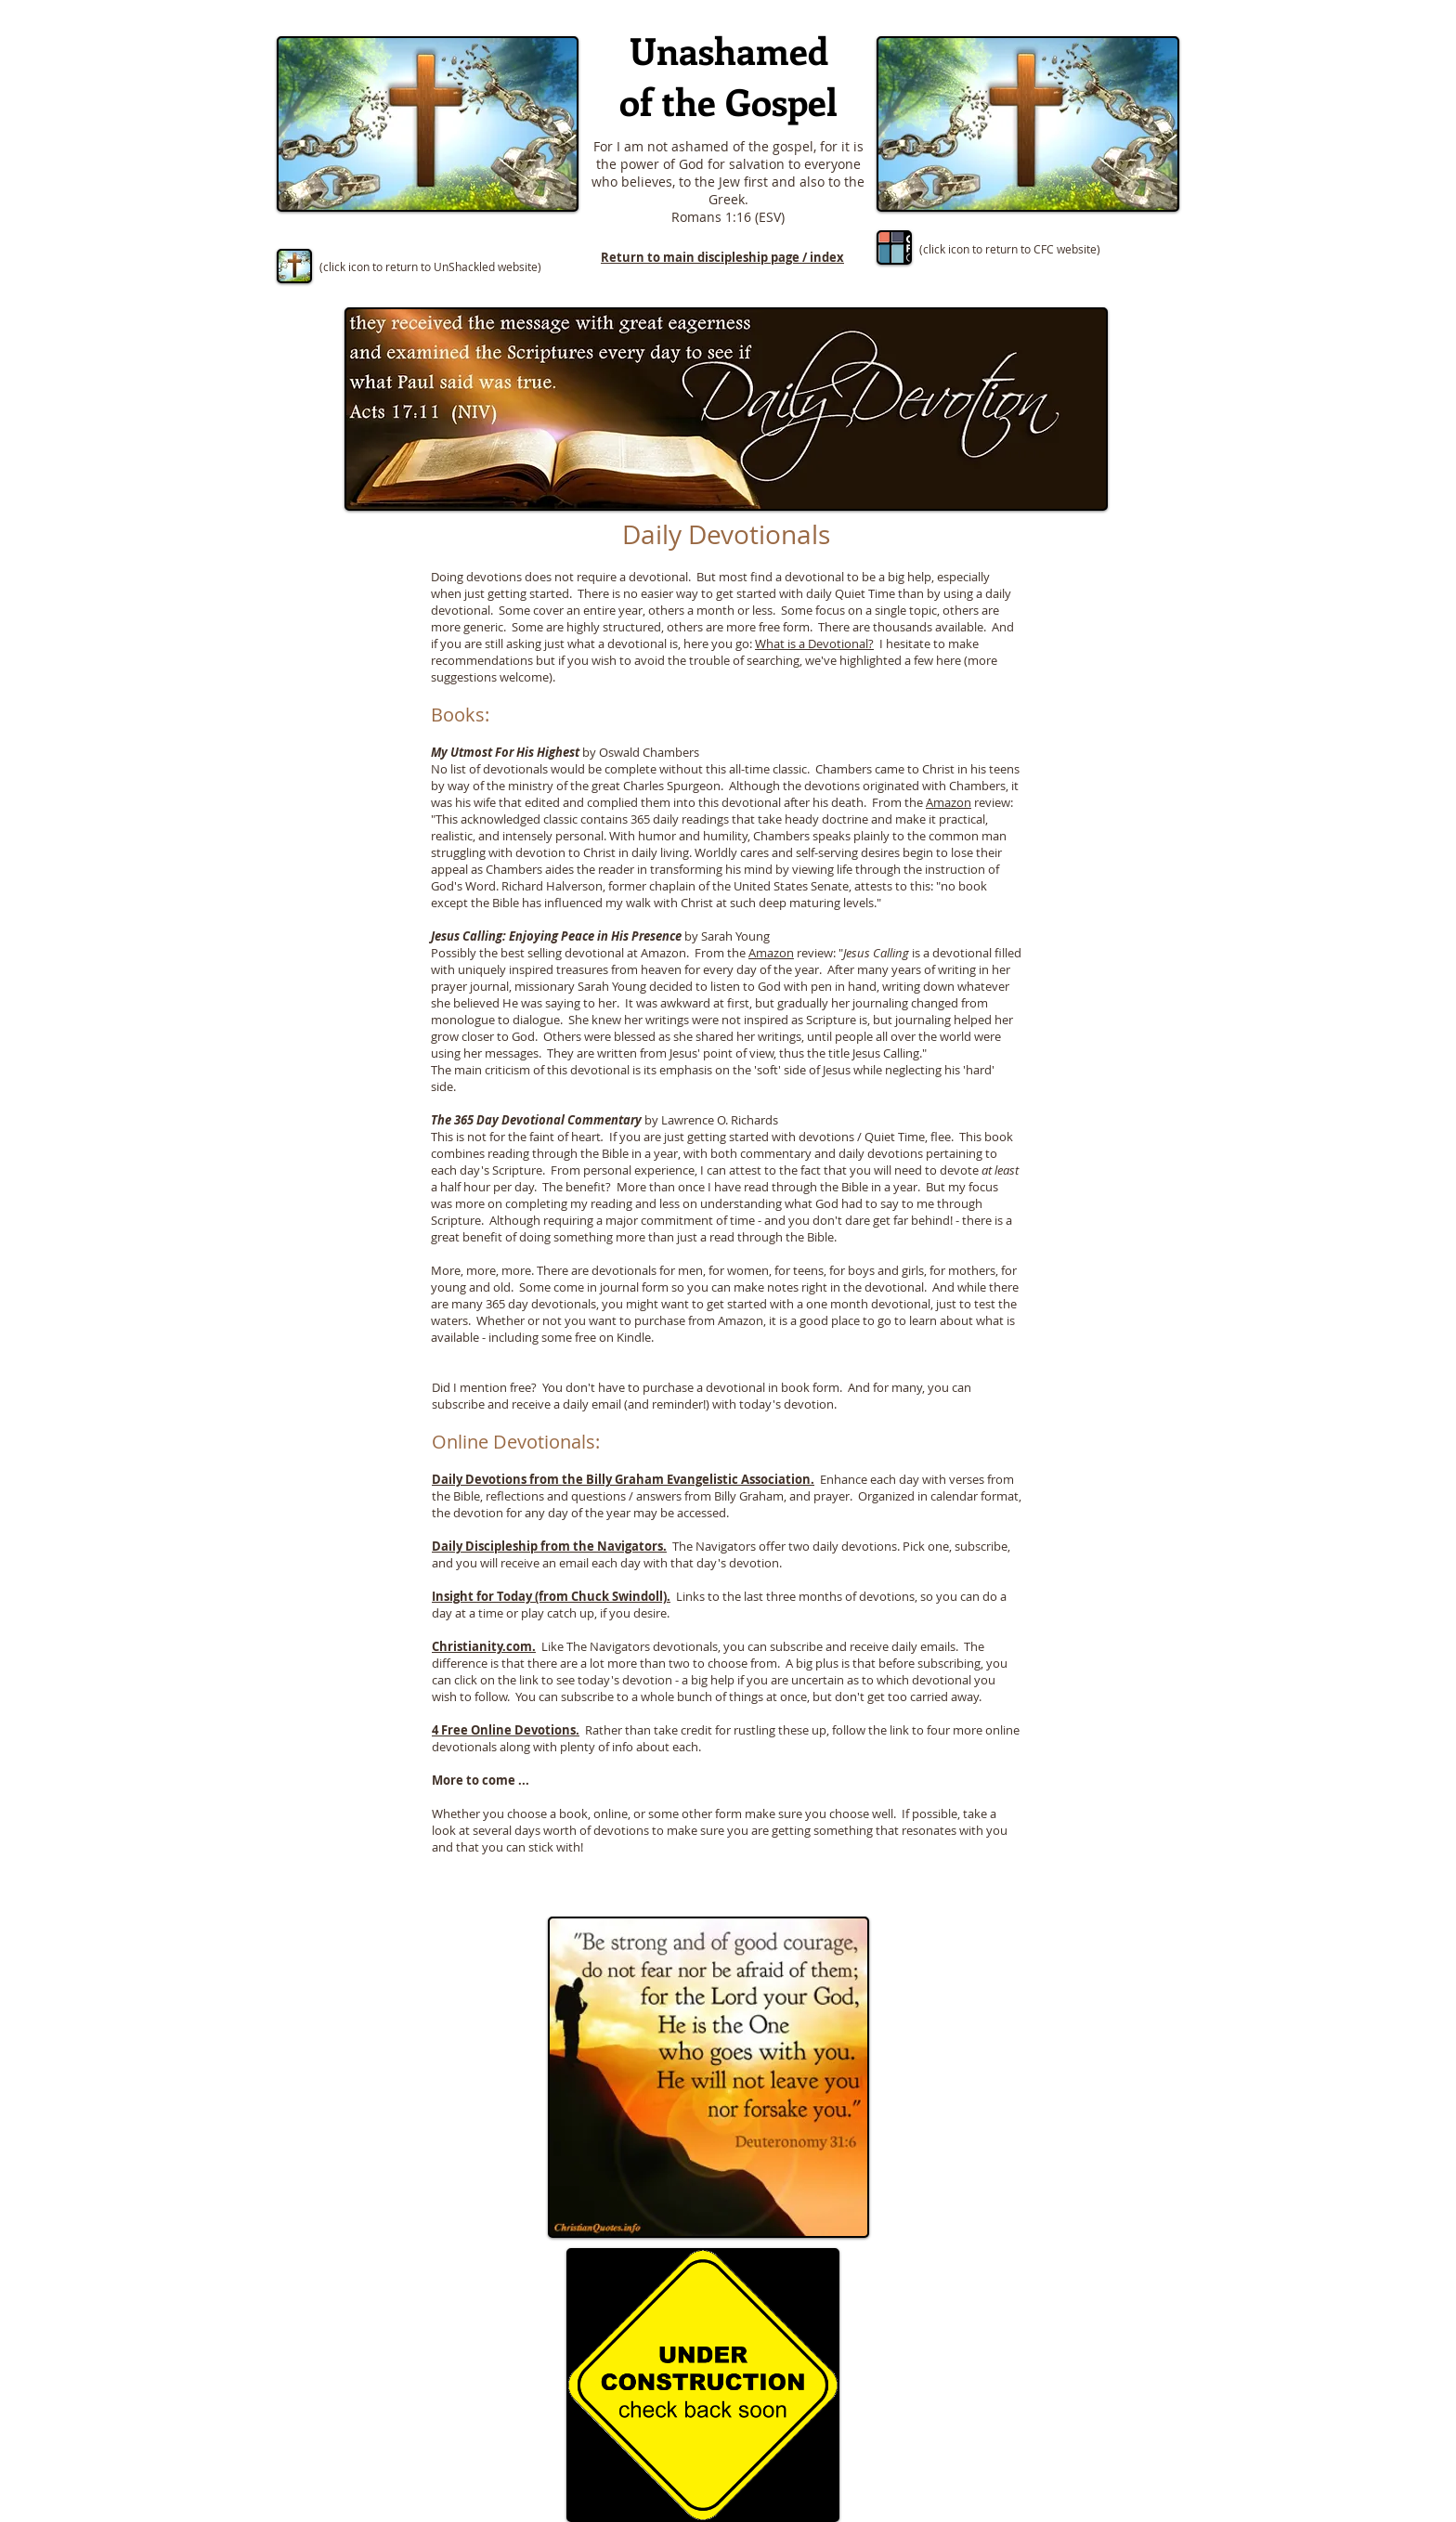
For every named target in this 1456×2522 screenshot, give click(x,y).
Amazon (948, 802)
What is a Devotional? (814, 643)
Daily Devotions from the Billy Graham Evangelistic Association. (623, 1479)
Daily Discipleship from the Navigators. (549, 1546)
